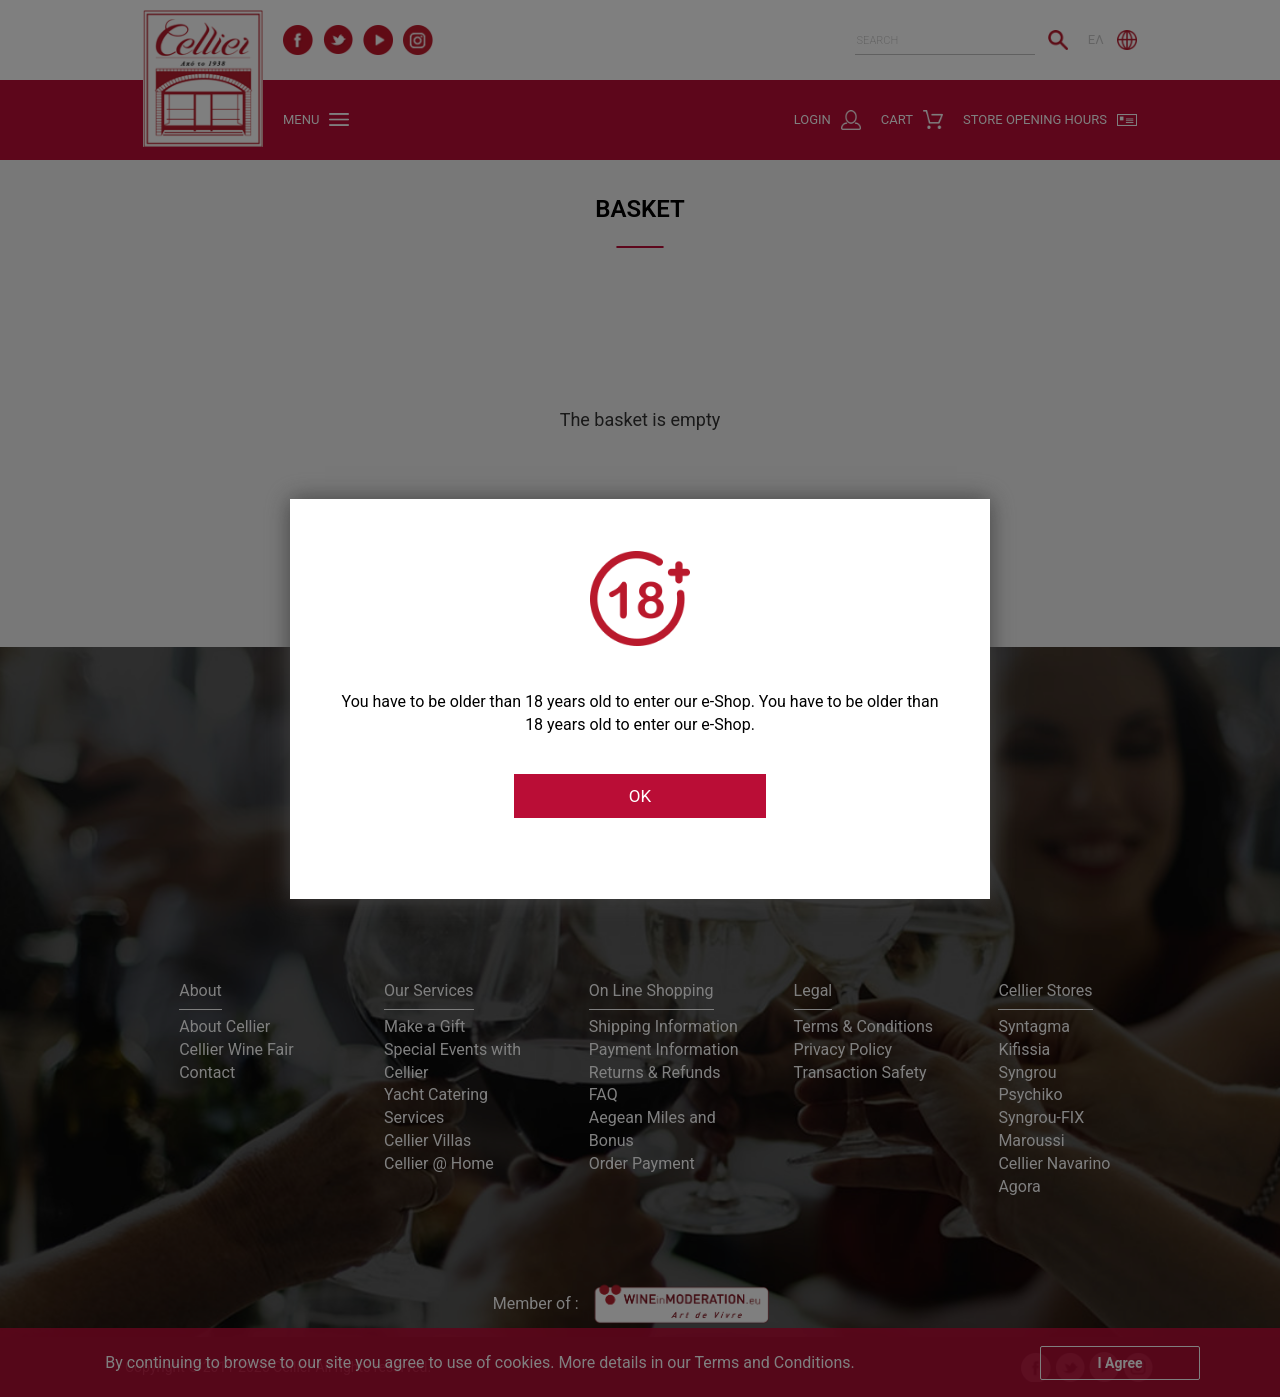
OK (640, 796)
